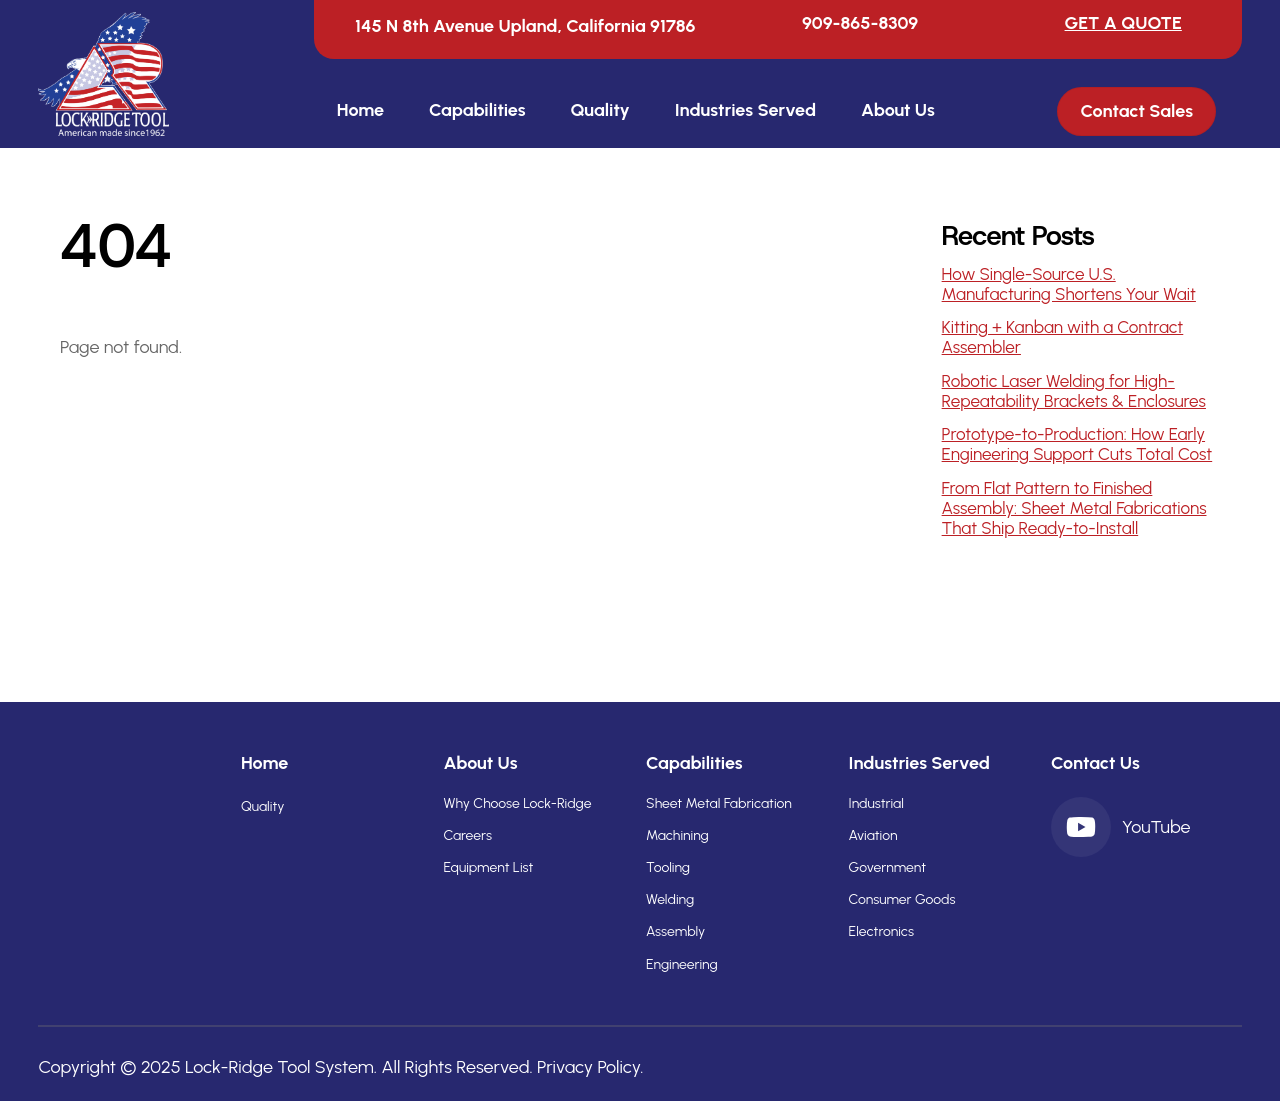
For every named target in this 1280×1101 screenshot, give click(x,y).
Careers (467, 835)
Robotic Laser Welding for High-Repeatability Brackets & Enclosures (1074, 391)
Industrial (876, 803)
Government (888, 867)
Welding (670, 899)
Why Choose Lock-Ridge (517, 803)
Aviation (873, 835)
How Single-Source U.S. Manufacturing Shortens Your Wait (1069, 284)
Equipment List (488, 867)
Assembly (675, 931)
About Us (898, 110)
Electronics (881, 931)
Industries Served (745, 110)
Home (360, 110)
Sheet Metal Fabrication (719, 803)
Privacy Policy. (590, 1067)
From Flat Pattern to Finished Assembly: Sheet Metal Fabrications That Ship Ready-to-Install (1074, 508)
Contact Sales (1137, 112)
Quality (599, 110)
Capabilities (477, 110)
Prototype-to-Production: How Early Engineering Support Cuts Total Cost (1077, 444)
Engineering (682, 964)
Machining (677, 835)
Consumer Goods (902, 899)
